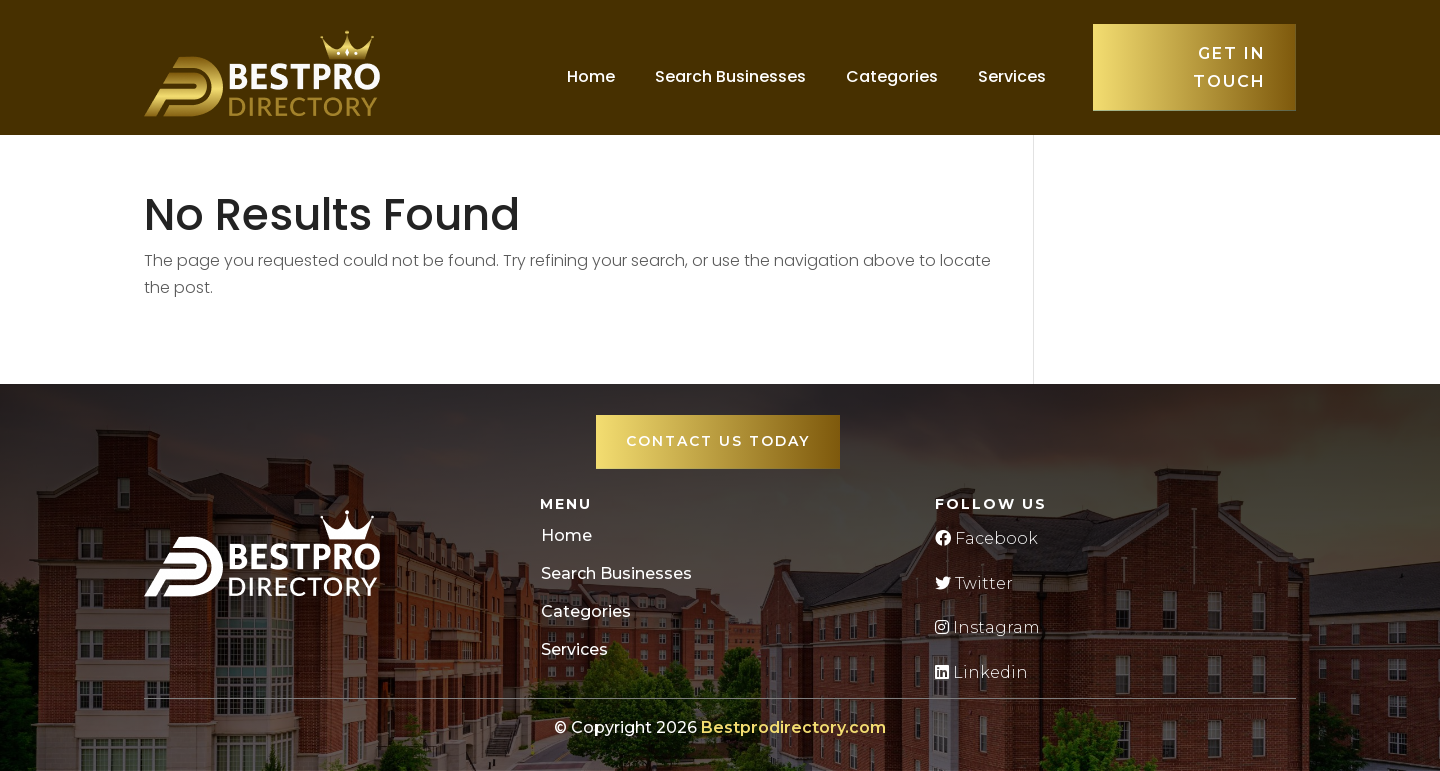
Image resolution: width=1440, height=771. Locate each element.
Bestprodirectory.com (793, 727)
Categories (892, 76)
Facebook (986, 538)
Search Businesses (730, 76)
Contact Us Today (718, 441)
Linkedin (981, 672)
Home (591, 76)
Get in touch (1229, 67)
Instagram (987, 627)
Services (1012, 76)
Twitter (974, 583)
